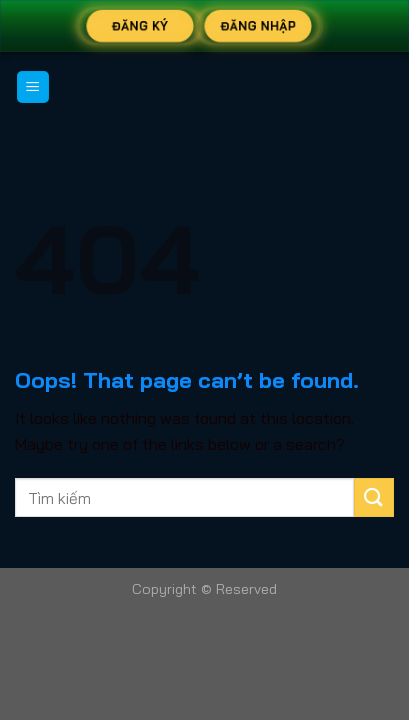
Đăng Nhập (257, 25)
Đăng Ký (140, 25)
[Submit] (374, 497)
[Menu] (33, 87)
